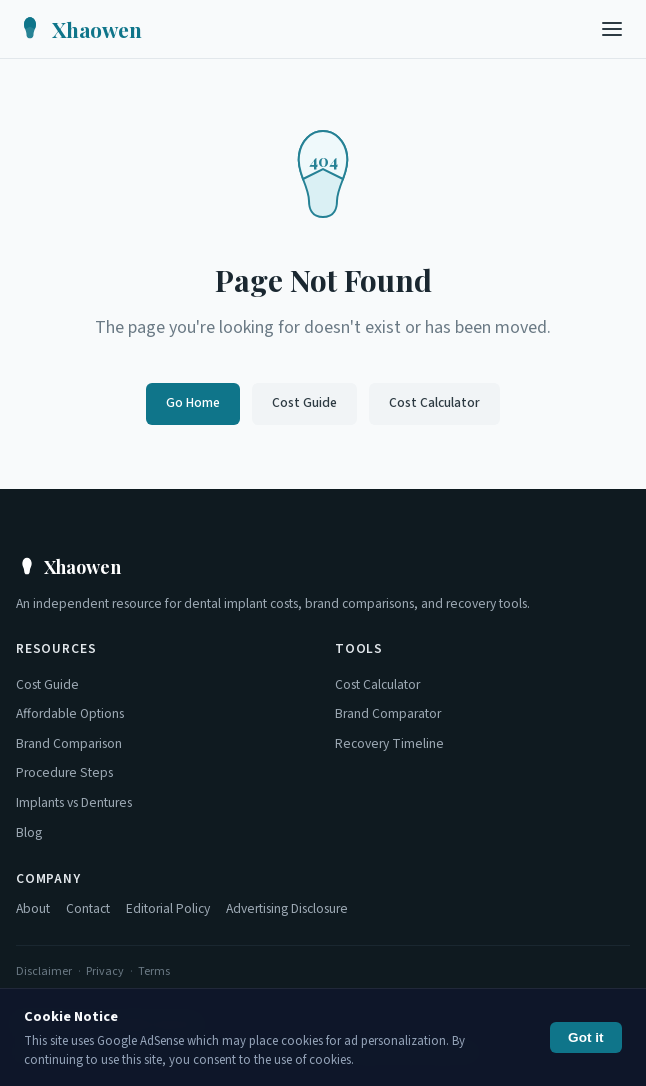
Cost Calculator (434, 402)
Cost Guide (304, 402)
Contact (88, 908)
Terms (154, 971)
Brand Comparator (388, 713)
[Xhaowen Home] (79, 29)
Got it (586, 1037)
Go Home (193, 402)
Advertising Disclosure (287, 908)
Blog (29, 832)
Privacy (105, 971)
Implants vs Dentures (74, 802)
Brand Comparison (69, 743)
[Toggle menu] (612, 29)
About (33, 908)
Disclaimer (44, 971)
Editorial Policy (168, 908)
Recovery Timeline (389, 743)
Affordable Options (70, 713)
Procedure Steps (64, 772)
